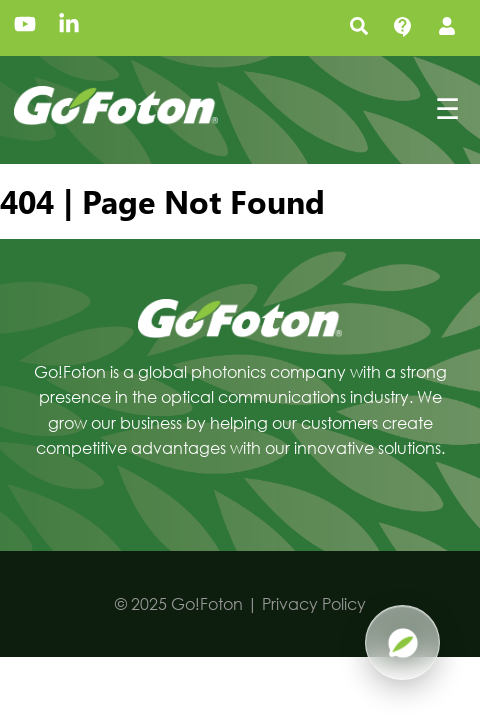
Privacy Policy (314, 603)
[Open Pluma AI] (402, 642)
